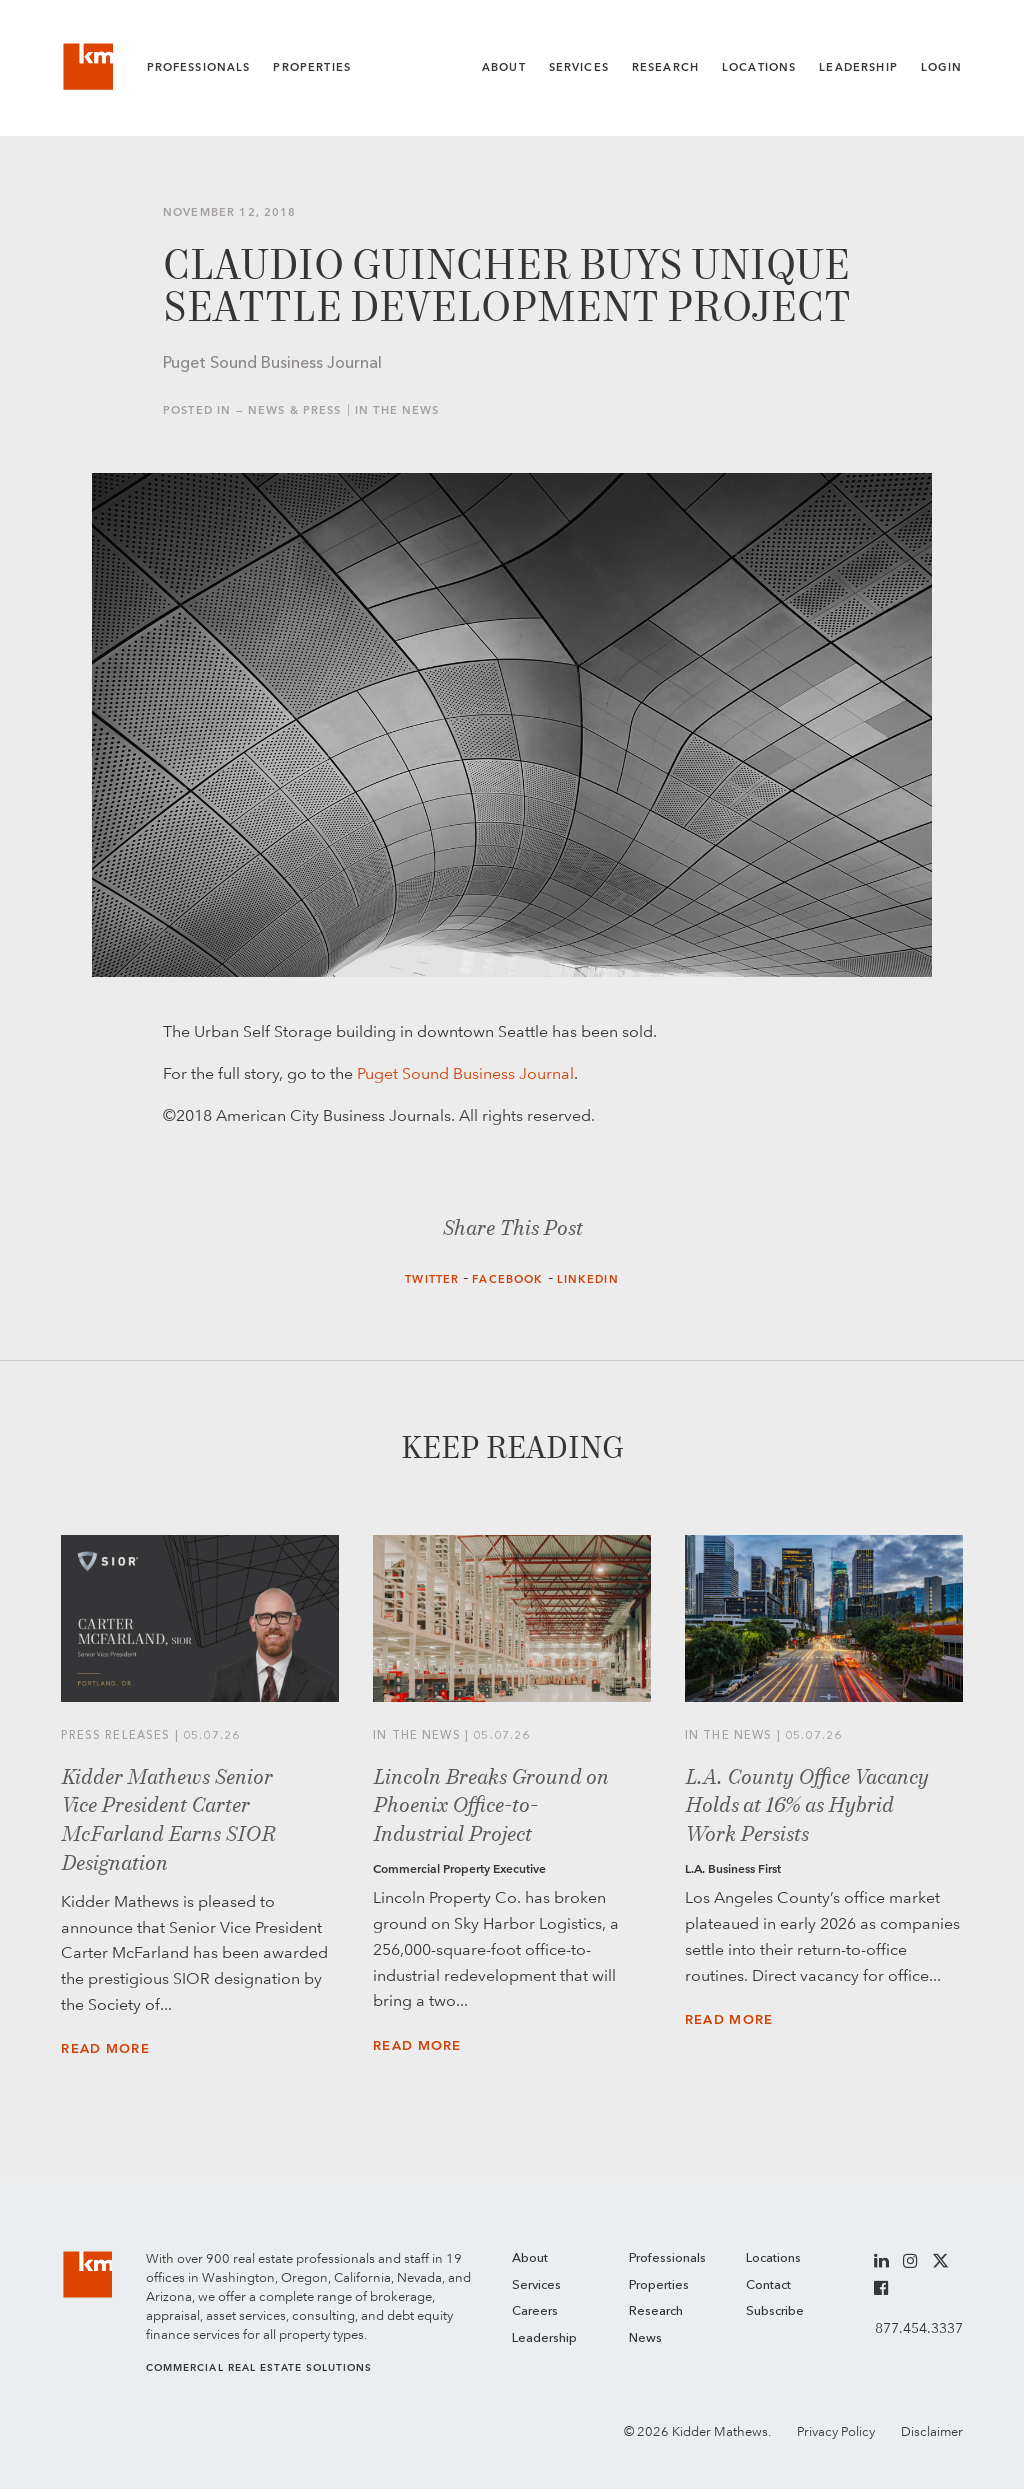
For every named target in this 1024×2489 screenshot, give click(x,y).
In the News (397, 410)
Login (942, 67)
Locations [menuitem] (773, 2258)
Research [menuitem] (656, 2311)
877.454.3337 (919, 2328)
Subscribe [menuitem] (775, 2311)
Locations (759, 67)
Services (579, 67)
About (504, 67)
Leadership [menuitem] (544, 2338)
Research (665, 67)
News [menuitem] (645, 2338)
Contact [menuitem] (768, 2285)
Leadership (858, 67)
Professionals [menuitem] (667, 2258)
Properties (312, 67)
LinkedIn (588, 1279)
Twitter (432, 1279)
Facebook (507, 1279)
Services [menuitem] (536, 2285)
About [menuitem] (530, 2258)
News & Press (295, 410)
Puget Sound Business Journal (465, 1073)
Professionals (199, 67)
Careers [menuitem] (535, 2311)
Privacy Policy (836, 2431)
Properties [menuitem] (659, 2285)
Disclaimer (932, 2431)
